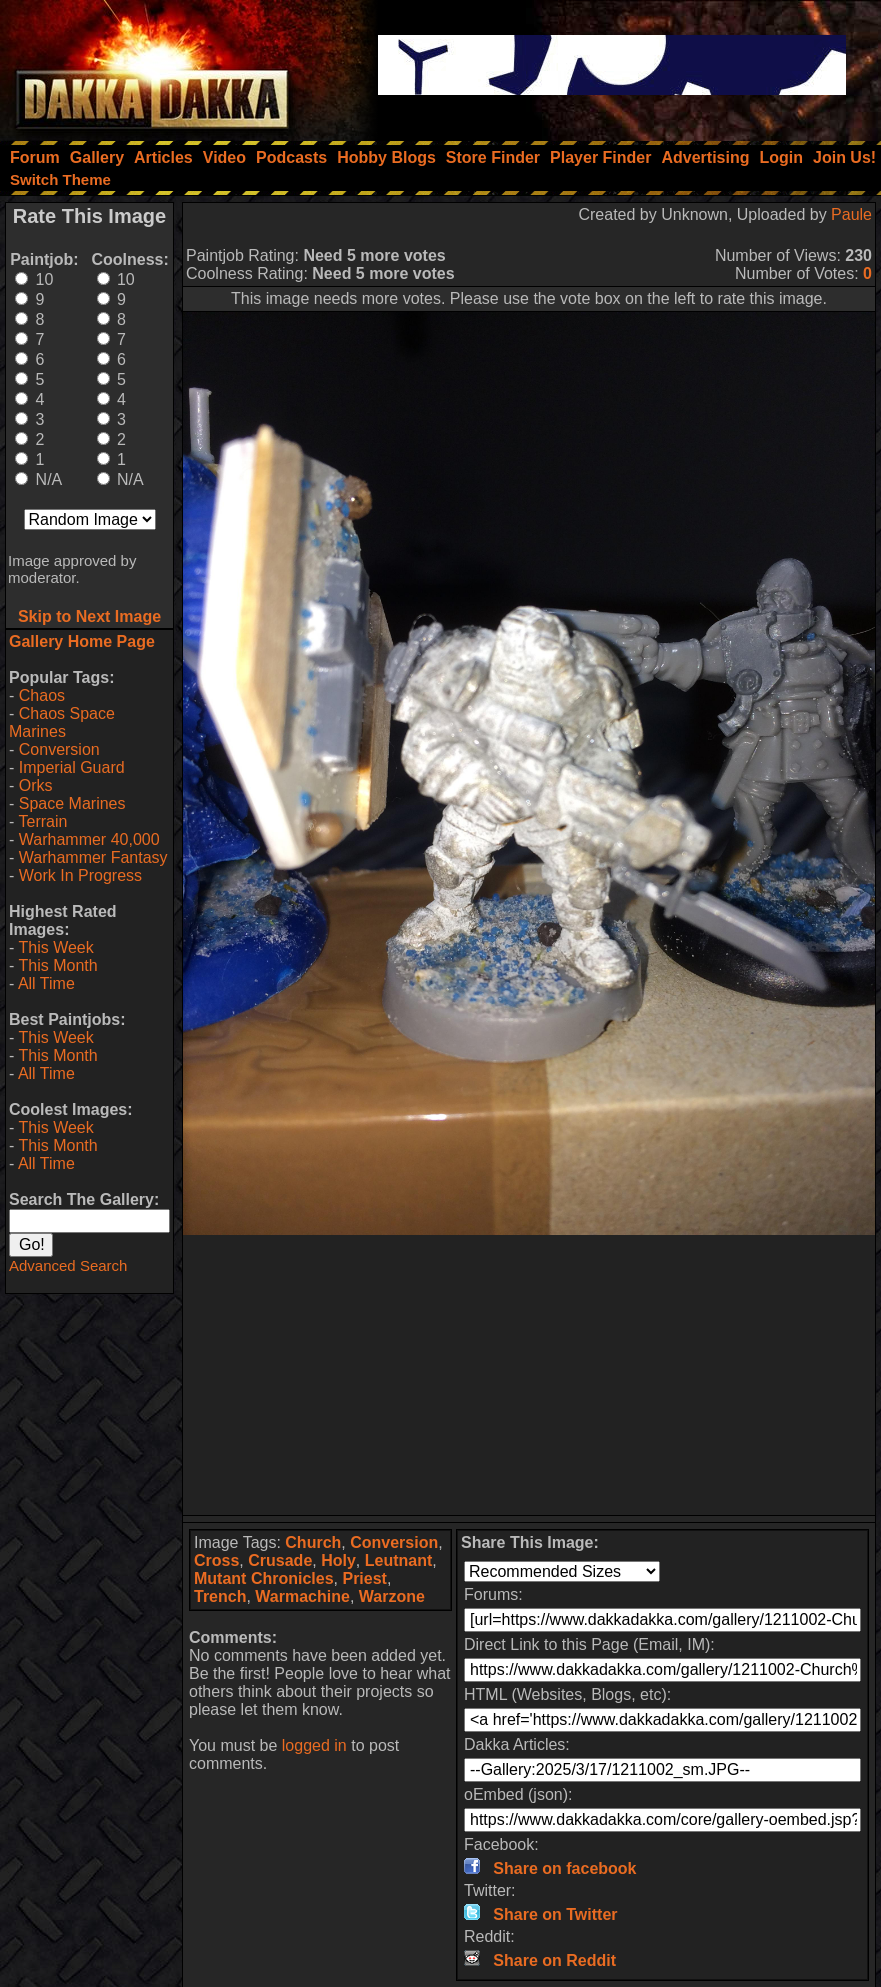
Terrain (42, 821)
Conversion (59, 749)
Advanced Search (68, 1265)
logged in (314, 1745)
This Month (57, 965)
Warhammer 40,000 (89, 839)
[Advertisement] (529, 1375)
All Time (46, 983)
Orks (36, 785)
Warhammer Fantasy (93, 857)
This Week (55, 947)
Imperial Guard (72, 767)
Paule (851, 214)
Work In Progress (80, 875)
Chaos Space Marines (62, 722)
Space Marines (72, 803)
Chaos (42, 695)
